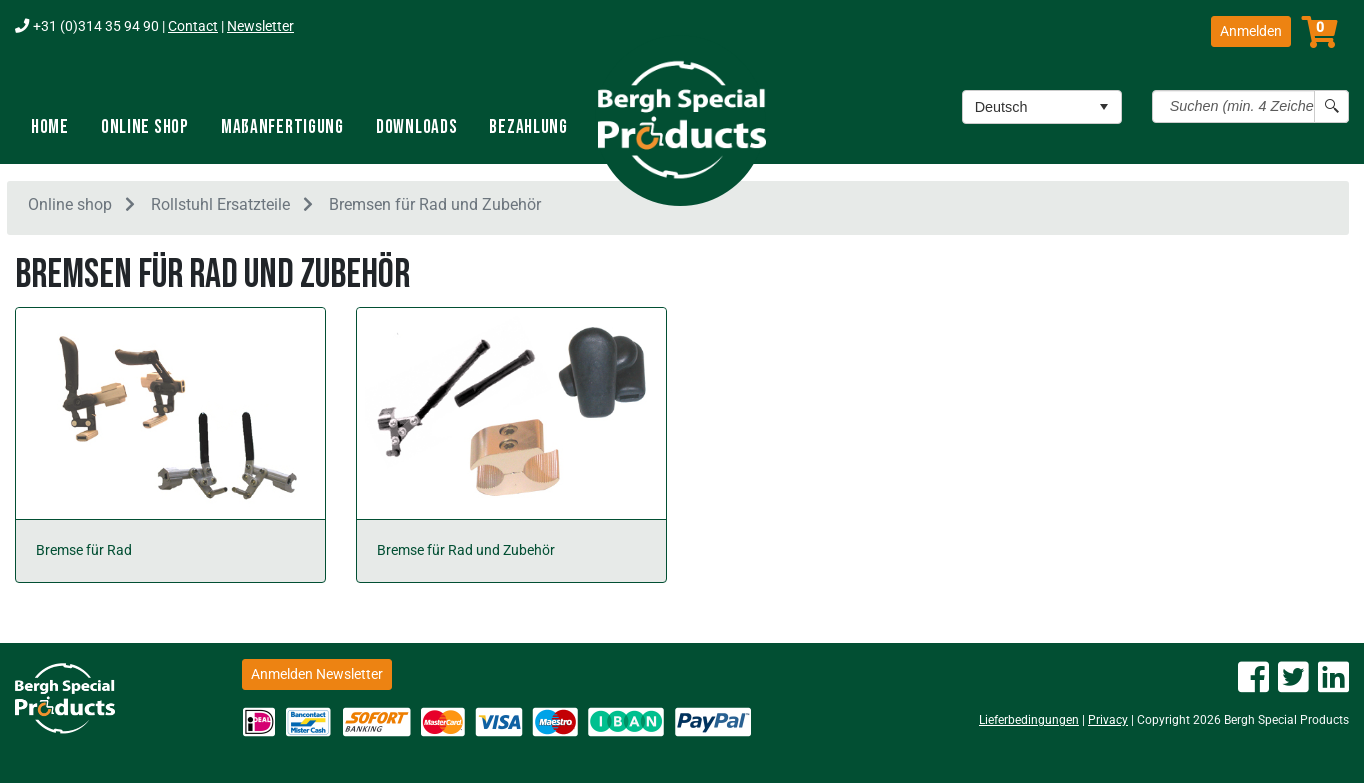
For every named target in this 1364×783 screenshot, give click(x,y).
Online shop (145, 127)
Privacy (1108, 720)
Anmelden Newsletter (317, 674)
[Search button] (1331, 106)
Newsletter (260, 26)
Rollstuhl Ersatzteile (220, 208)
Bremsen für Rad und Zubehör (435, 208)
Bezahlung (528, 127)
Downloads (416, 127)
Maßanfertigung (282, 127)
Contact (193, 26)
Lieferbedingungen (1029, 720)
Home (50, 127)
